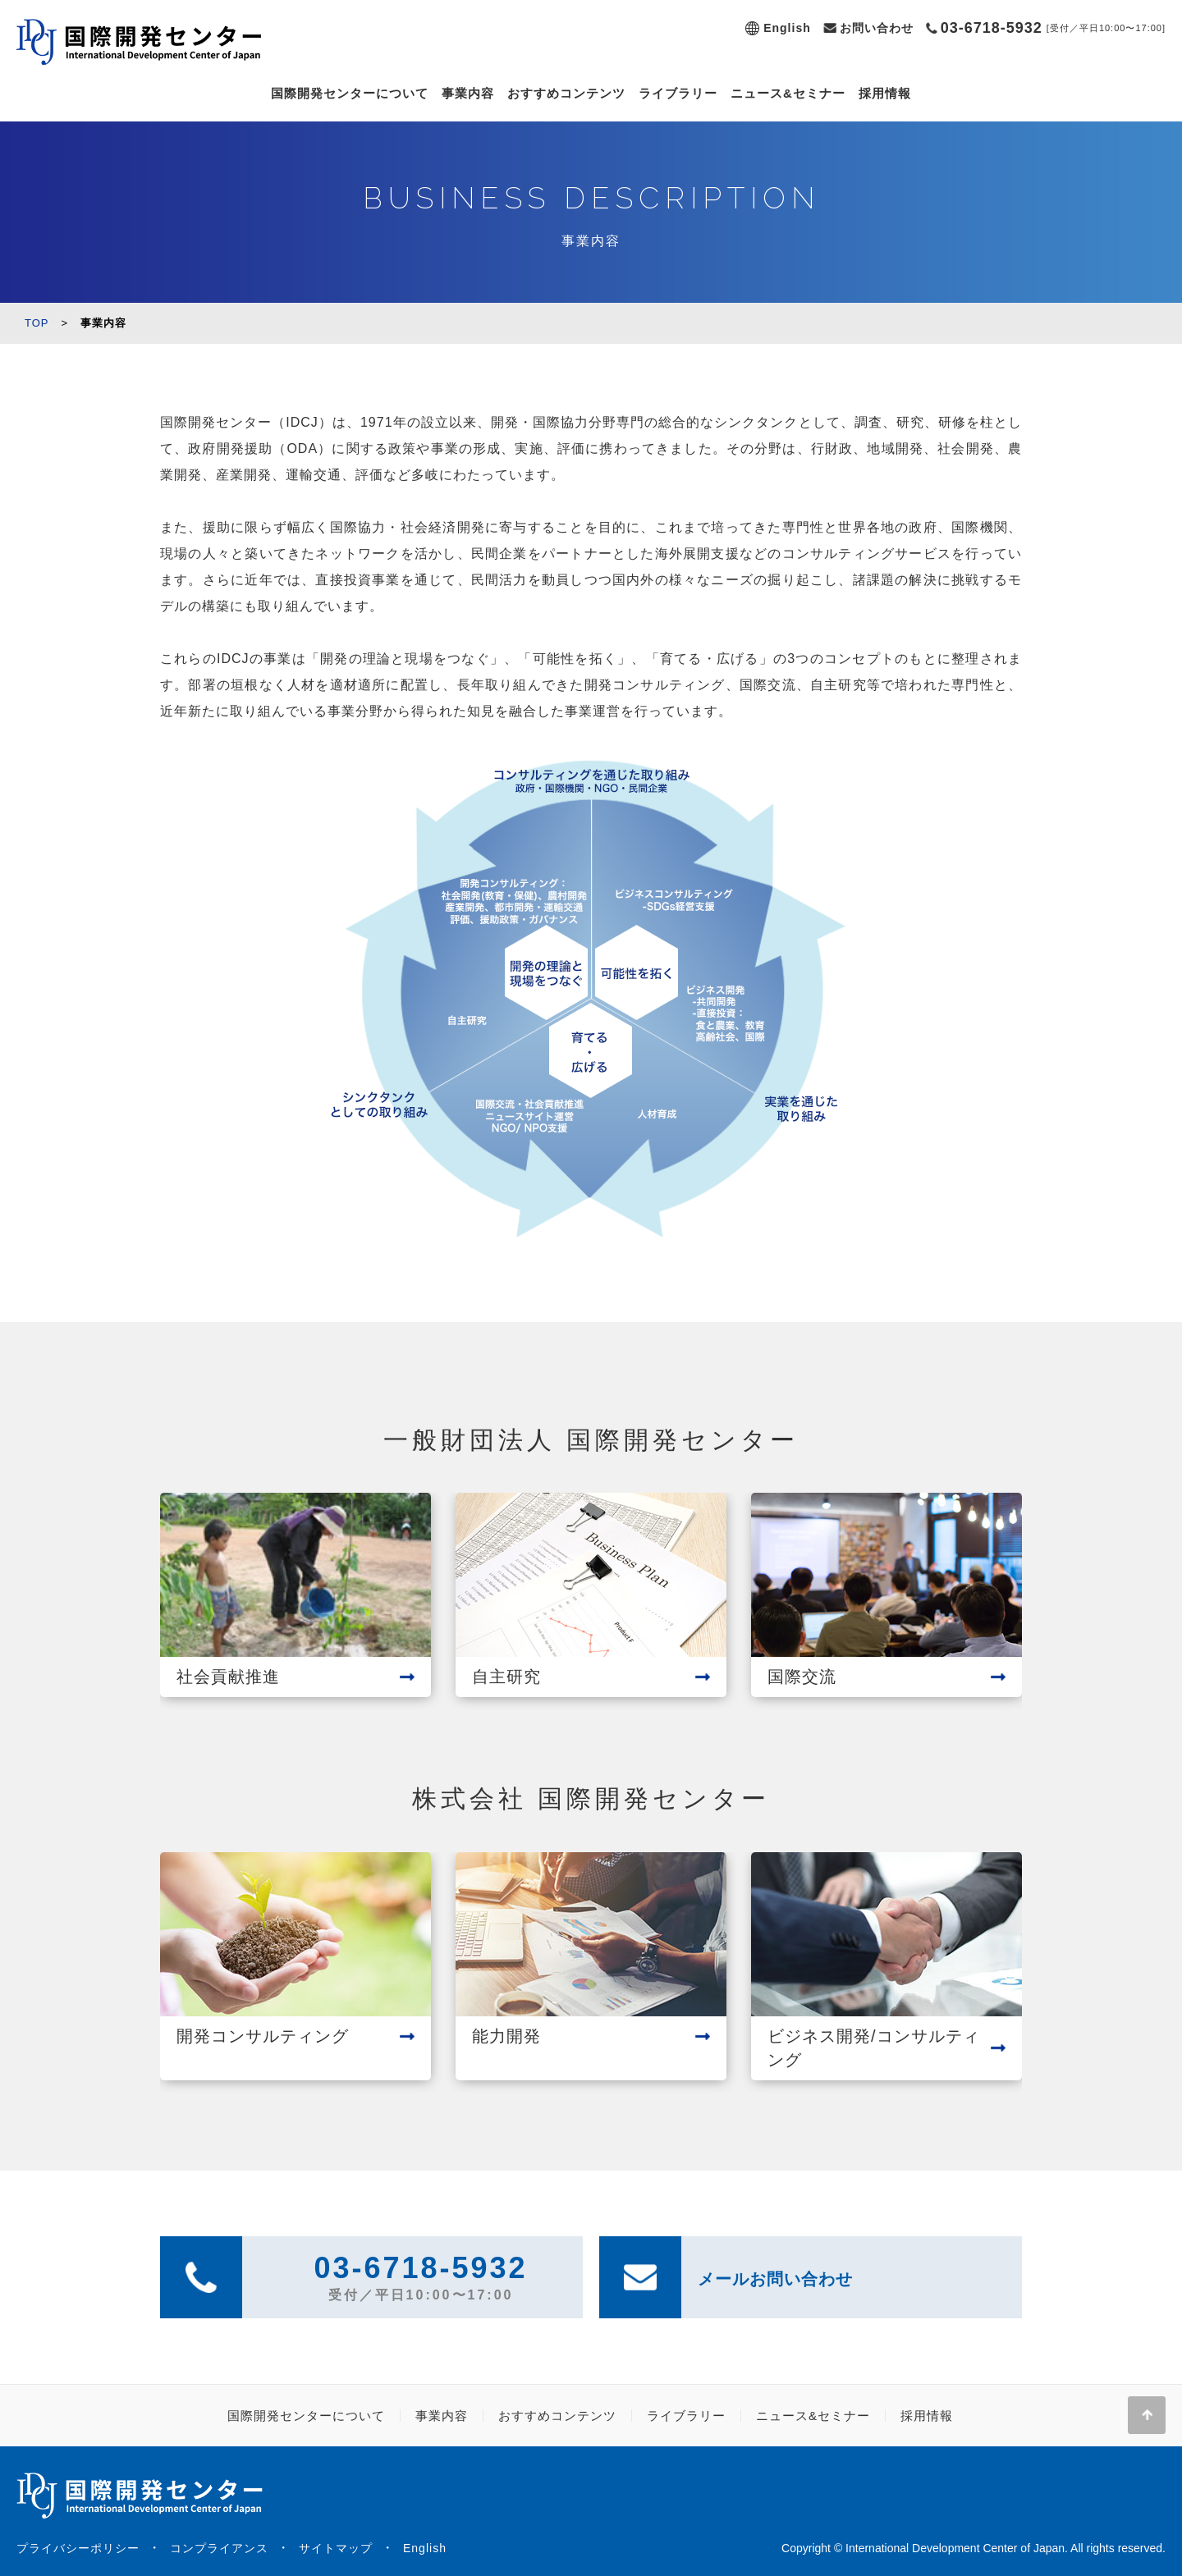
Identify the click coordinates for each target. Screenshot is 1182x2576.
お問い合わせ (877, 27)
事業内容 (468, 93)
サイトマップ (336, 2548)
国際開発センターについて (349, 93)
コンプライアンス (219, 2548)
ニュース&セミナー (788, 93)
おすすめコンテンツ (566, 93)
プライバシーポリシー (78, 2548)
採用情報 (885, 93)
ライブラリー (678, 93)
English (787, 27)
